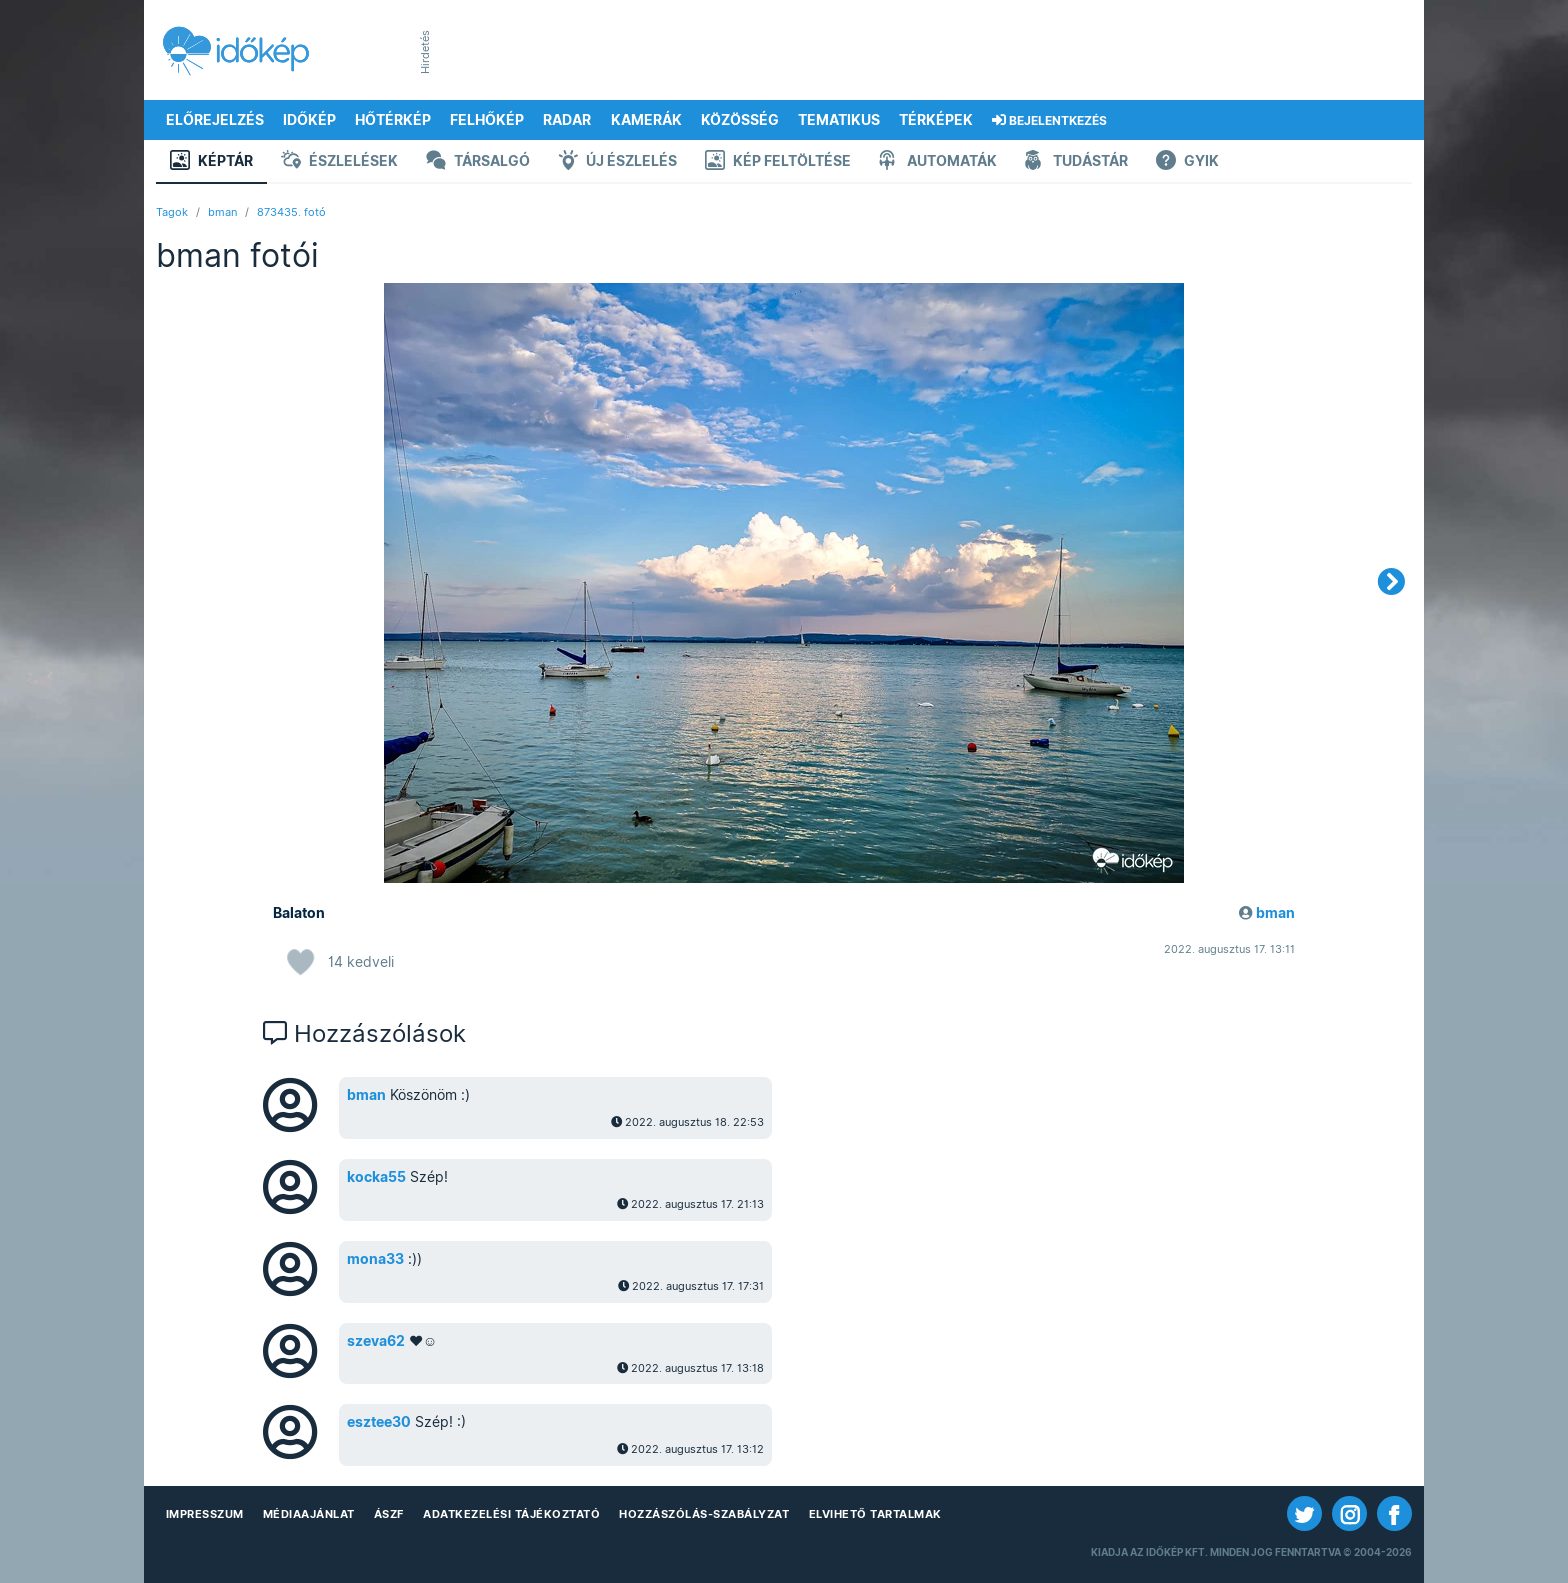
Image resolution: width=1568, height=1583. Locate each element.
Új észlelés (617, 162)
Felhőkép (487, 120)
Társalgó (478, 162)
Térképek (936, 120)
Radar (567, 120)
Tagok (172, 212)
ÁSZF (389, 1514)
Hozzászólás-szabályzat (704, 1514)
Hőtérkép (393, 120)
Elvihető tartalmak (875, 1514)
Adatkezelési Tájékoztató (511, 1514)
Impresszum (205, 1514)
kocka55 (376, 1177)
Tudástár (1076, 162)
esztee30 (379, 1422)
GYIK (1187, 162)
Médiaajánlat (309, 1514)
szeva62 (376, 1341)
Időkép (309, 120)
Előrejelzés (215, 120)
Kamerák (646, 120)
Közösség (740, 120)
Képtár (211, 162)
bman (222, 212)
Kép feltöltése (778, 162)
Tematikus (839, 120)
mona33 (375, 1259)
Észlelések (339, 162)
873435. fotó (291, 212)
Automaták (938, 162)
